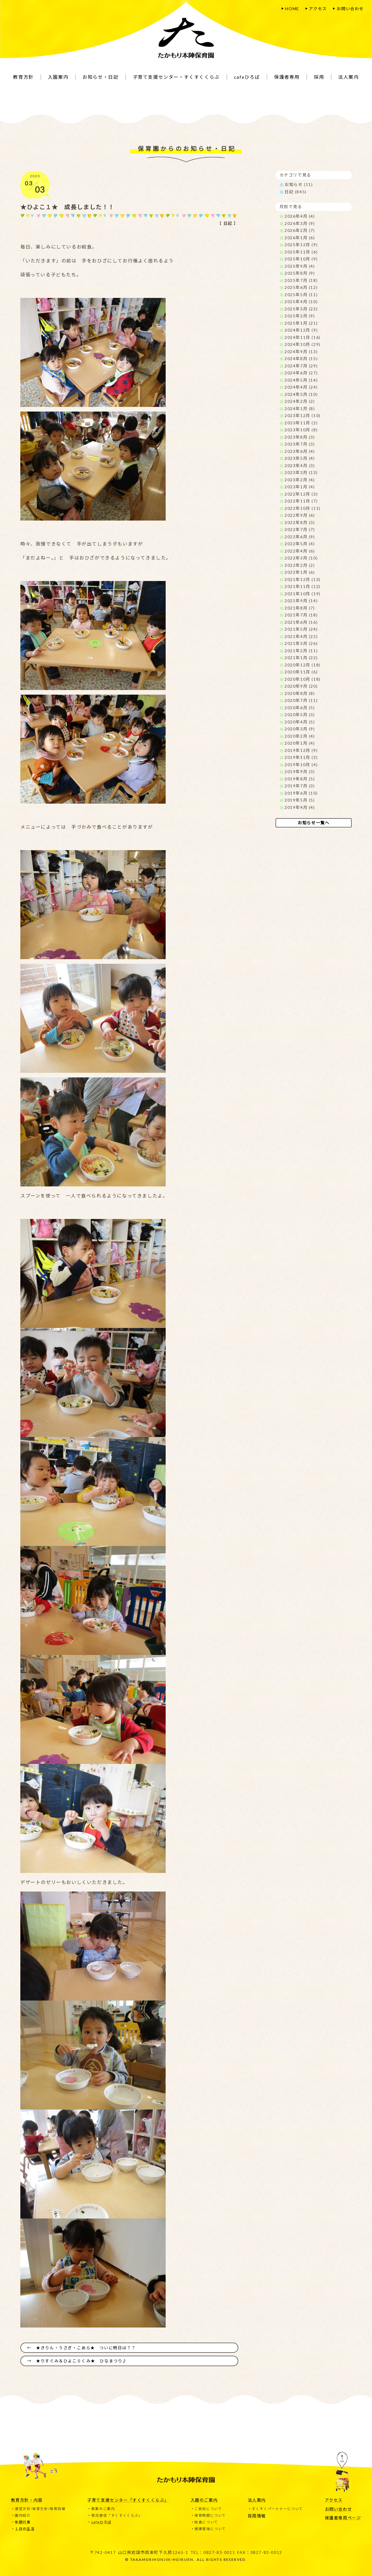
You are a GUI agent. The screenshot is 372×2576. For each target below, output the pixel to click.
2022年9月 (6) (300, 515)
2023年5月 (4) (300, 458)
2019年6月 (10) (301, 793)
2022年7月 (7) (300, 529)
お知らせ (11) (299, 184)
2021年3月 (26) (301, 643)
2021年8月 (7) (300, 607)
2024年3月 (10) (301, 394)
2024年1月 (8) (300, 408)
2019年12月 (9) (301, 750)
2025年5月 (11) (301, 294)
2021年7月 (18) (301, 614)
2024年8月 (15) (301, 358)
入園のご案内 (204, 2499)
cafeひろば (101, 2522)
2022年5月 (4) (300, 543)
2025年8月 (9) (300, 273)
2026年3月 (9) (300, 223)
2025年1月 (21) (301, 323)
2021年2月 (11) (301, 650)
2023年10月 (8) (301, 429)
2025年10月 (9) (301, 258)
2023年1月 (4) (300, 486)
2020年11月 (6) (301, 671)
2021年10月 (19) (303, 593)
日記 (228, 223)
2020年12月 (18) (303, 664)
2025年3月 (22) (301, 308)
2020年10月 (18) (303, 679)
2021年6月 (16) (301, 622)
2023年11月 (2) (301, 422)
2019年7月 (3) (300, 785)
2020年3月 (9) (300, 728)
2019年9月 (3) (300, 771)
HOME (292, 8)
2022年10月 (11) (303, 508)
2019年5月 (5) (300, 800)
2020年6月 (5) (300, 707)
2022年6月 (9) (300, 536)
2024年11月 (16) (303, 337)
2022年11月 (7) (301, 500)
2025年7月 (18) (301, 280)
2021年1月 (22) (301, 657)
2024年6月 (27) (301, 372)
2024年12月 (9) (301, 330)
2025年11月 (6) (301, 251)
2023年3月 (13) (301, 472)
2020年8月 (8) (300, 693)
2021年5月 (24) (301, 629)
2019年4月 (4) (300, 807)
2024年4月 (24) (301, 387)
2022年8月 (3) (300, 522)
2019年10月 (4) (301, 764)
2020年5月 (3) (300, 714)
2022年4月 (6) (300, 550)
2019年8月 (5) (300, 778)
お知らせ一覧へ (313, 822)
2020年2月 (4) (300, 736)
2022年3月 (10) (301, 557)
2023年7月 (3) (300, 443)
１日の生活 (25, 2528)
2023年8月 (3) (300, 437)
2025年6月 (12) (301, 287)
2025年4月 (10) (301, 301)
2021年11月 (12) (303, 586)
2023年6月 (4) (300, 451)
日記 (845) (296, 191)
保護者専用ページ (343, 2517)
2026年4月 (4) (300, 216)
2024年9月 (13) (301, 351)
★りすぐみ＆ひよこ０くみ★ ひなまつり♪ (81, 2360)
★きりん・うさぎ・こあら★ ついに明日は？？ (86, 2347)
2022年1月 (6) (300, 572)
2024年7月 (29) (301, 365)
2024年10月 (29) (303, 344)
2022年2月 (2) (300, 565)
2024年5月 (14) (301, 380)
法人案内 (257, 2499)
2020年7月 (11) (301, 700)
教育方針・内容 (27, 2499)
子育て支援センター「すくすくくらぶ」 (128, 2499)
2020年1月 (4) (300, 743)
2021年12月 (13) (303, 579)
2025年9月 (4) (300, 266)
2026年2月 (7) (300, 230)
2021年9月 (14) (301, 600)
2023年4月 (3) (300, 465)
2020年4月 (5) (300, 721)
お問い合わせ (350, 8)
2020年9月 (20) (301, 686)
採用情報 (257, 2515)
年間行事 (23, 2522)
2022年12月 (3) (301, 493)
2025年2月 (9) (300, 315)
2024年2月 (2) (300, 401)
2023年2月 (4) (300, 479)
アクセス (318, 8)
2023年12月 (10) (303, 415)
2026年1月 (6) (300, 237)
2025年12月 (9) (301, 244)
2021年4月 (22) (301, 636)
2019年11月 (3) (301, 757)
